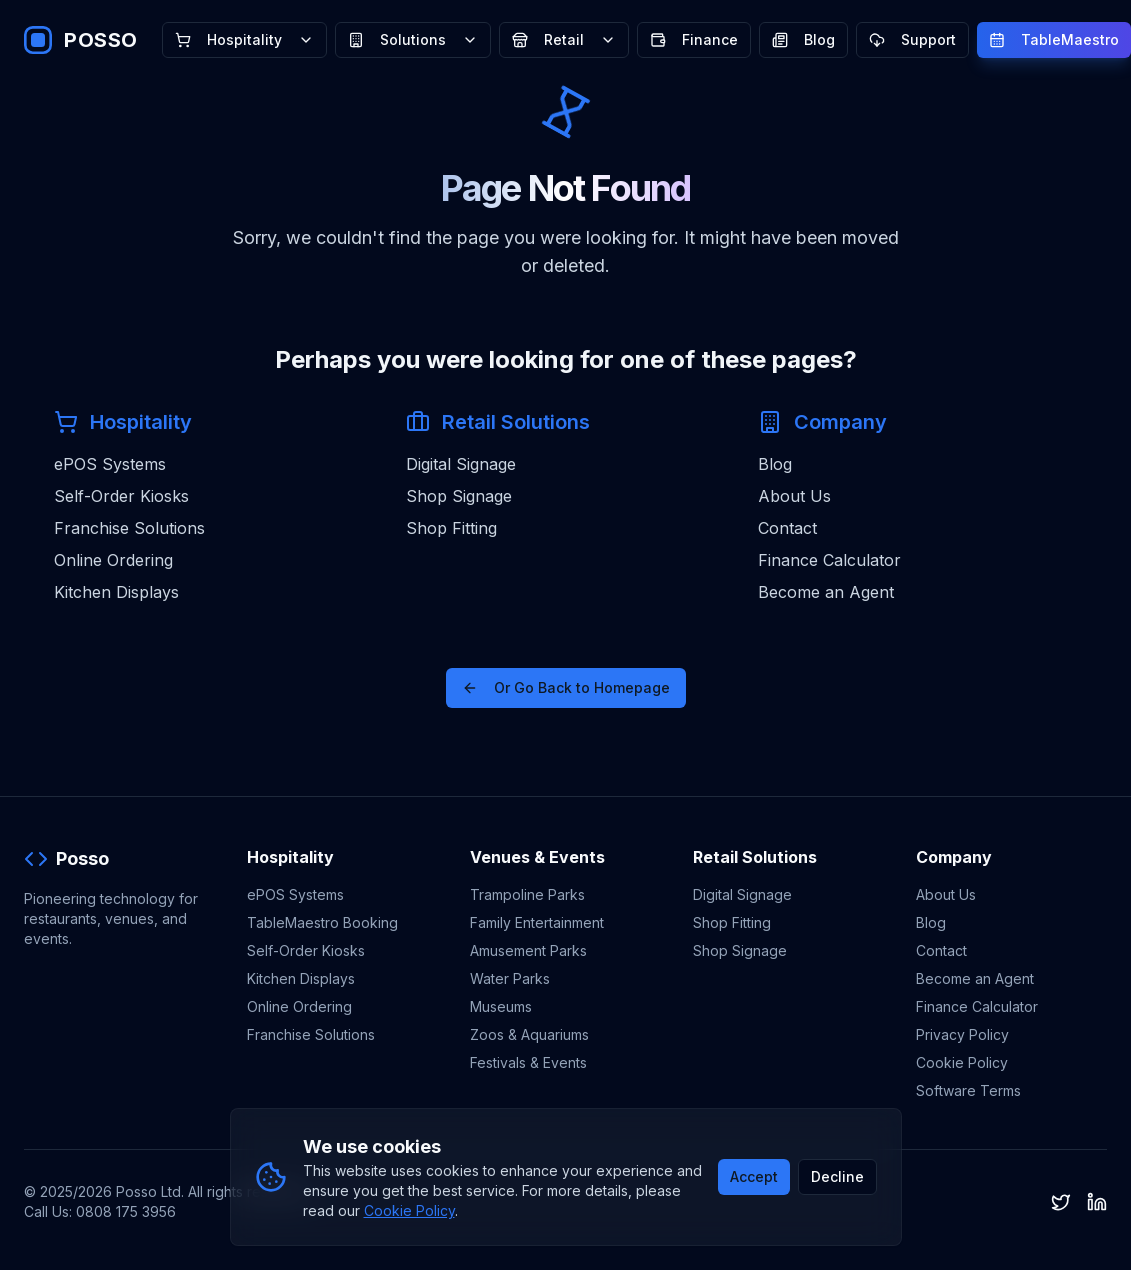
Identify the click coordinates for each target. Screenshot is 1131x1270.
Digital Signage (461, 464)
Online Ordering (113, 560)
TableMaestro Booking (322, 922)
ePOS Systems (110, 464)
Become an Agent (826, 592)
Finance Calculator (829, 560)
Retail (564, 39)
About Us (794, 496)
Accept (754, 1176)
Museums (501, 1006)
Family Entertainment (537, 922)
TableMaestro (1054, 39)
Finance (694, 39)
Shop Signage (459, 496)
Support (912, 39)
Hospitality (244, 39)
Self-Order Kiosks (121, 496)
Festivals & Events (528, 1062)
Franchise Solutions (129, 528)
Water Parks (510, 978)
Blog (803, 39)
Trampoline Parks (527, 894)
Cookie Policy (962, 1062)
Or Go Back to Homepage (566, 687)
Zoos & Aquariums (529, 1034)
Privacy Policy (962, 1034)
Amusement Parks (528, 950)
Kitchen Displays (116, 592)
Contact (787, 528)
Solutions (413, 39)
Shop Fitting (451, 528)
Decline (837, 1176)
